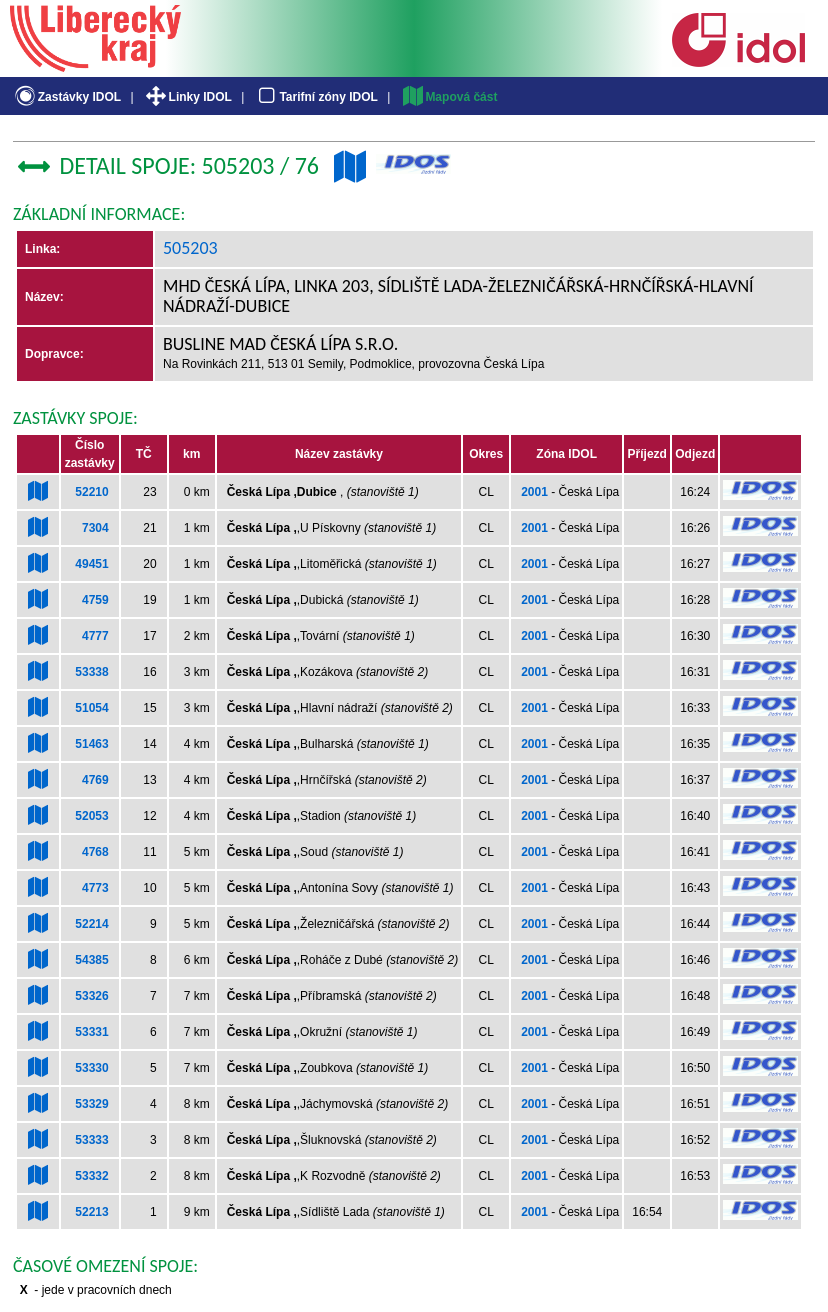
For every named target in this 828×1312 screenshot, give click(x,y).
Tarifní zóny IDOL (316, 97)
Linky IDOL (187, 97)
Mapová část (449, 97)
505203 (190, 248)
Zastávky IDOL (66, 97)
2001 (534, 492)
